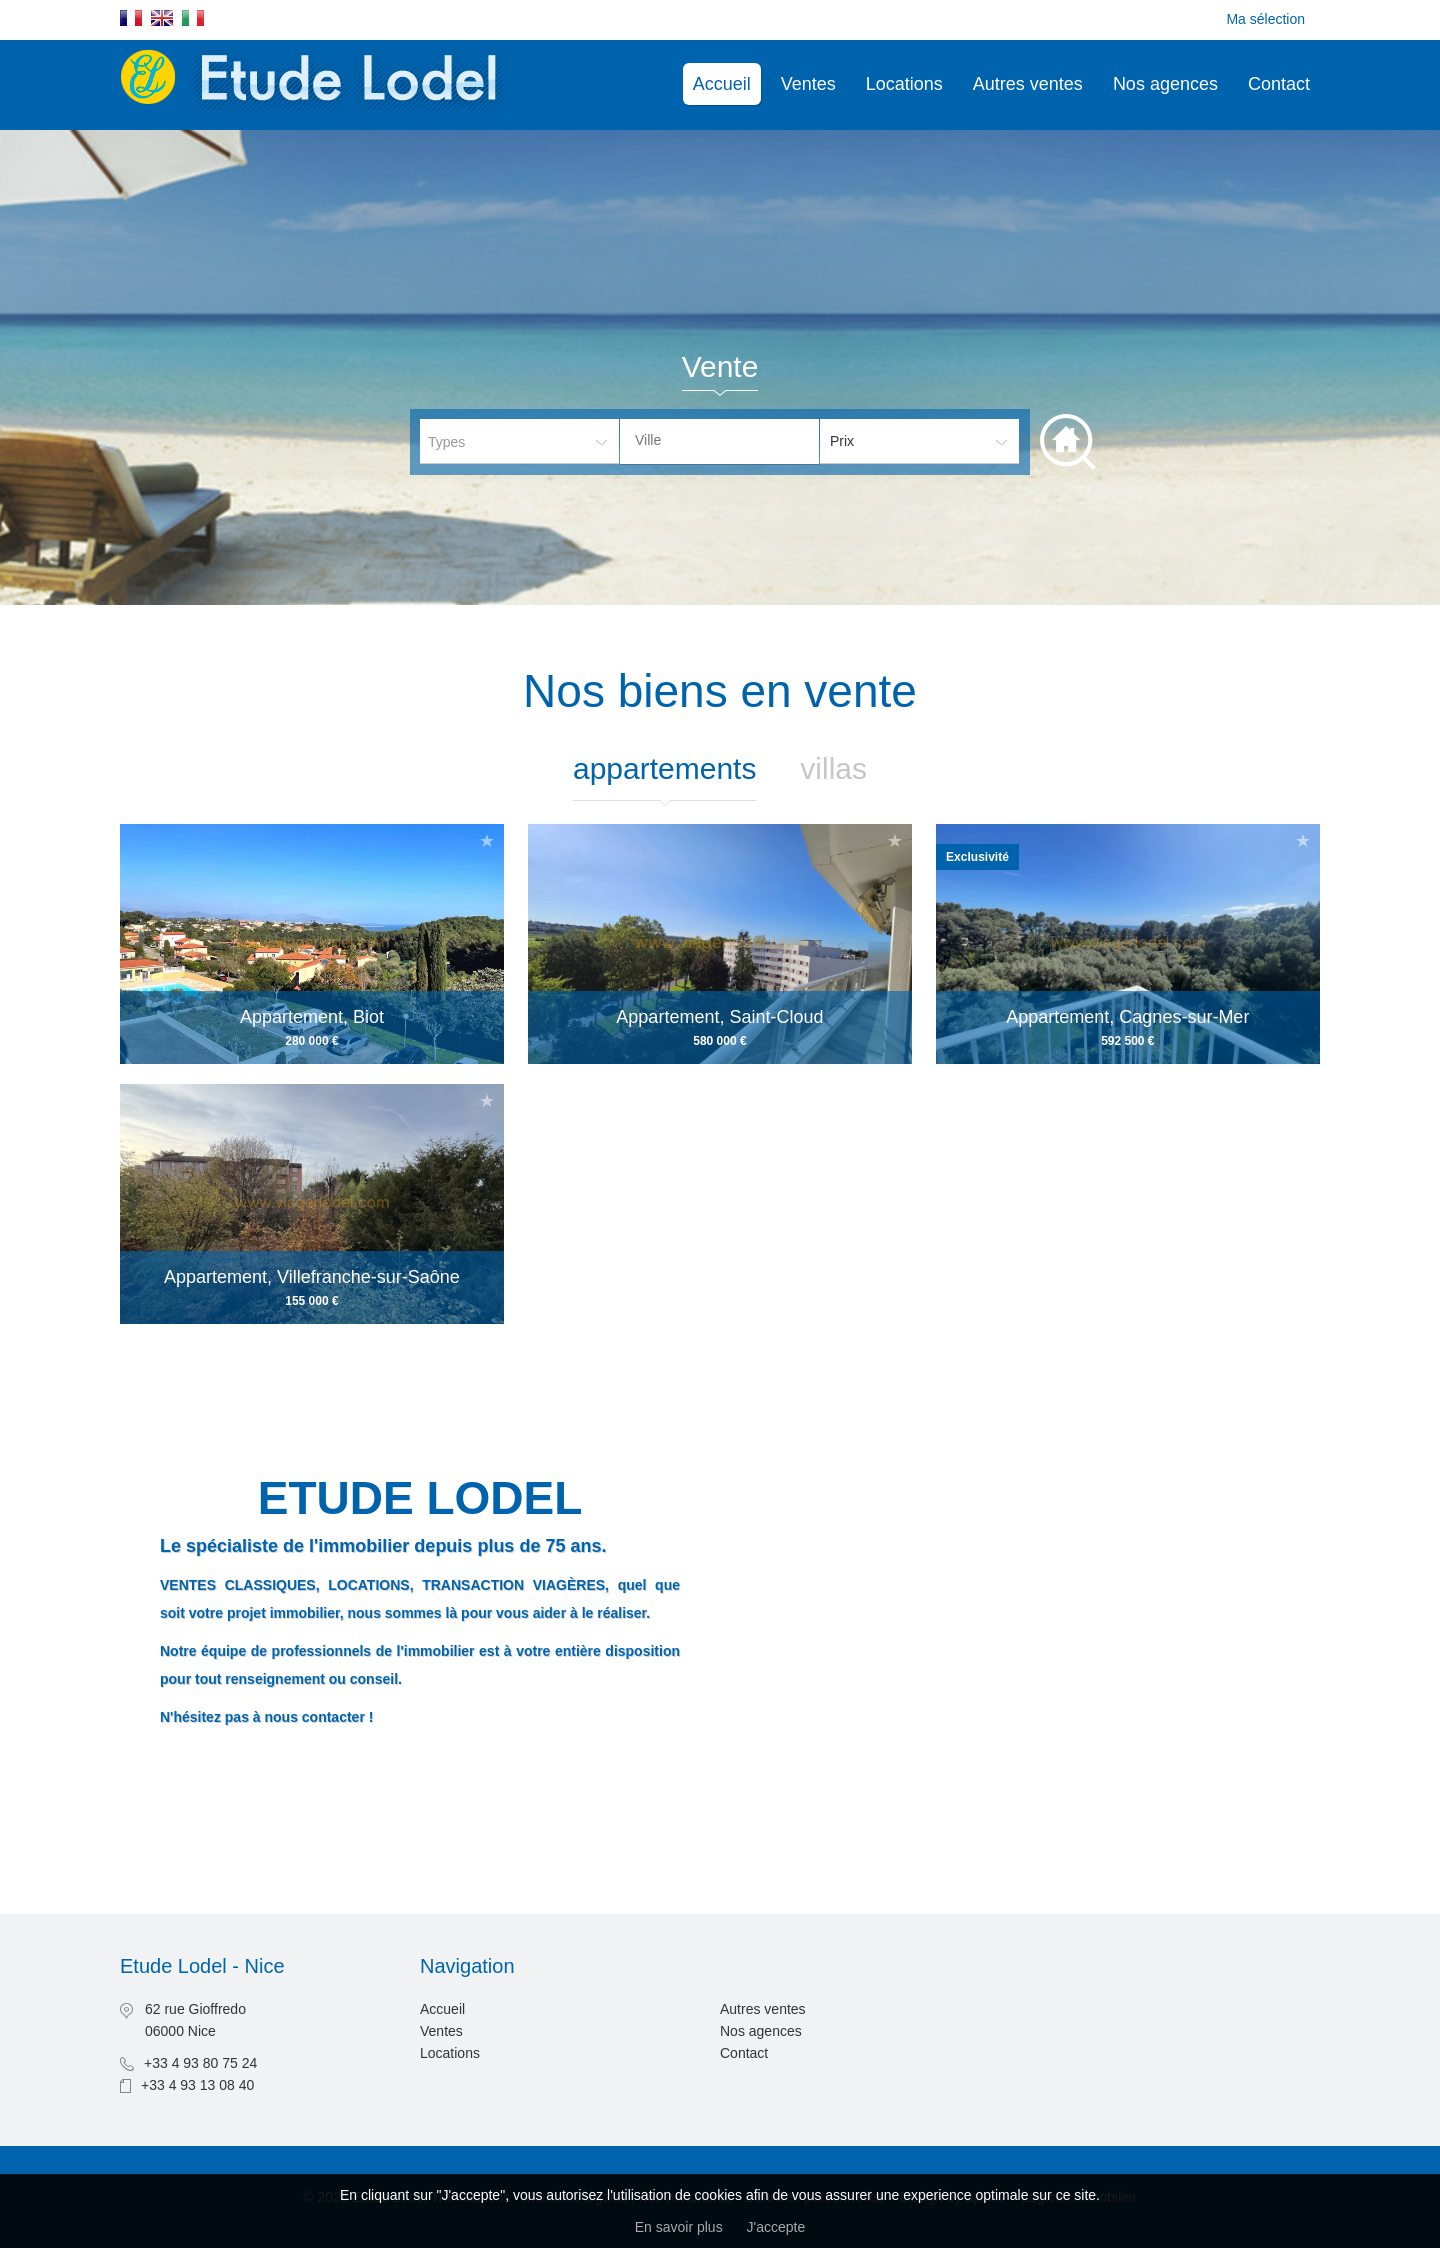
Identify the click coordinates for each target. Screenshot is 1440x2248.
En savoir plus (679, 2227)
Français (131, 18)
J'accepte (776, 2227)
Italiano (193, 18)
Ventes (808, 84)
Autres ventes (1028, 84)
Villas (833, 768)
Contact (1279, 84)
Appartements (664, 768)
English (162, 18)
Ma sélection (1265, 19)
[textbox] (735, 440)
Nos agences (1165, 84)
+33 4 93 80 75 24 (200, 2063)
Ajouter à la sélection (487, 840)
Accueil (722, 84)
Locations (904, 84)
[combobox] (719, 441)
